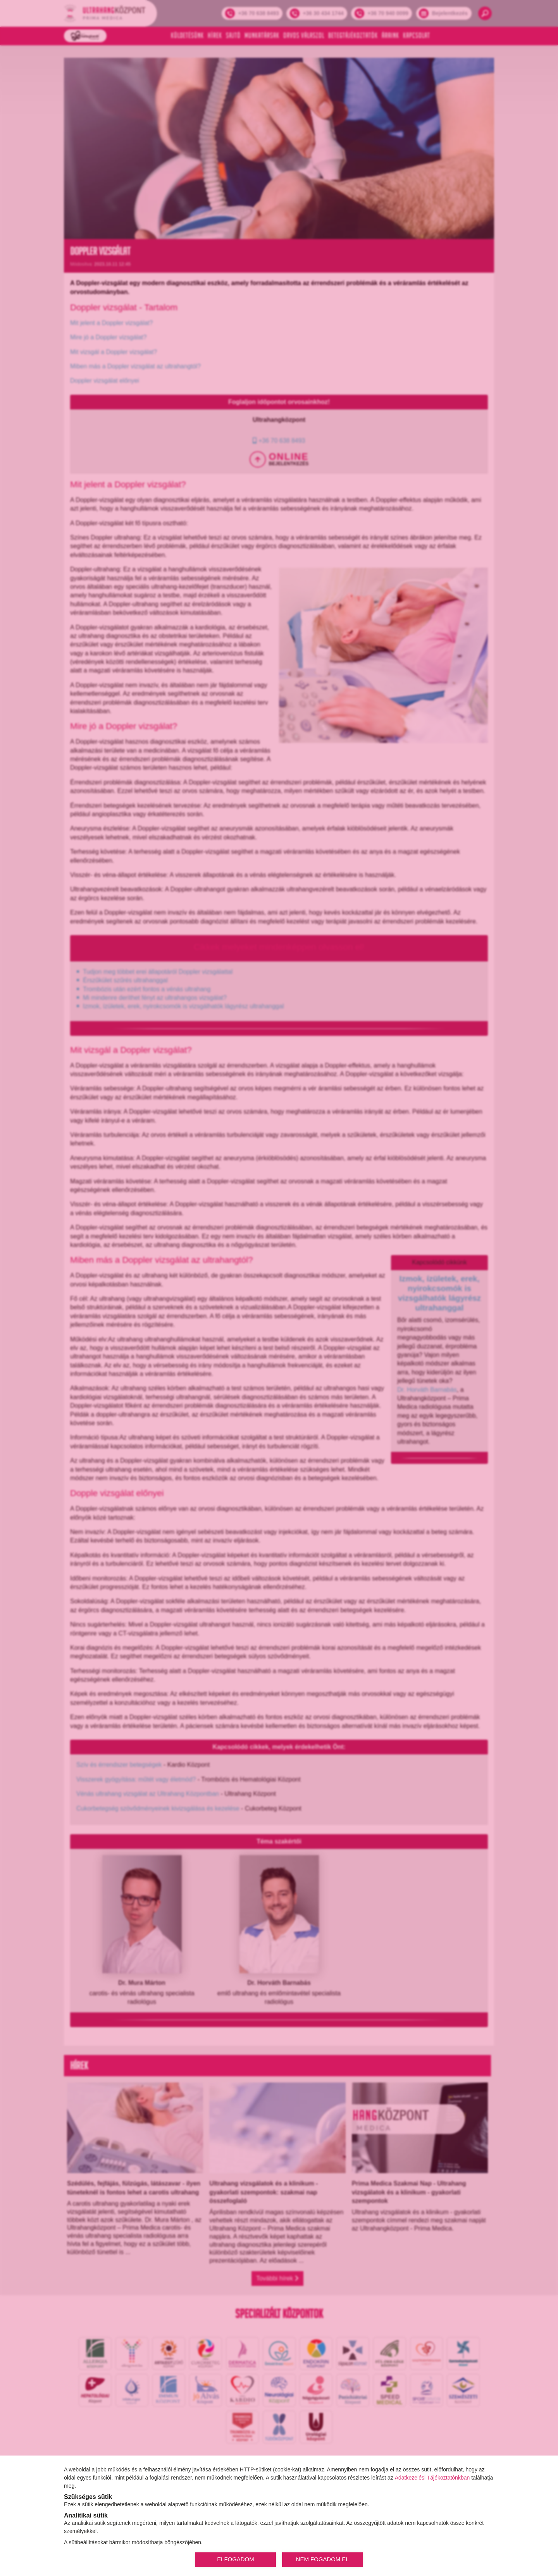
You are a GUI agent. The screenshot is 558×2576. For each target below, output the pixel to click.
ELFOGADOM (235, 2559)
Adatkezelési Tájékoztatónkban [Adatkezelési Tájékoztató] (432, 2478)
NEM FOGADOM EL (323, 2559)
